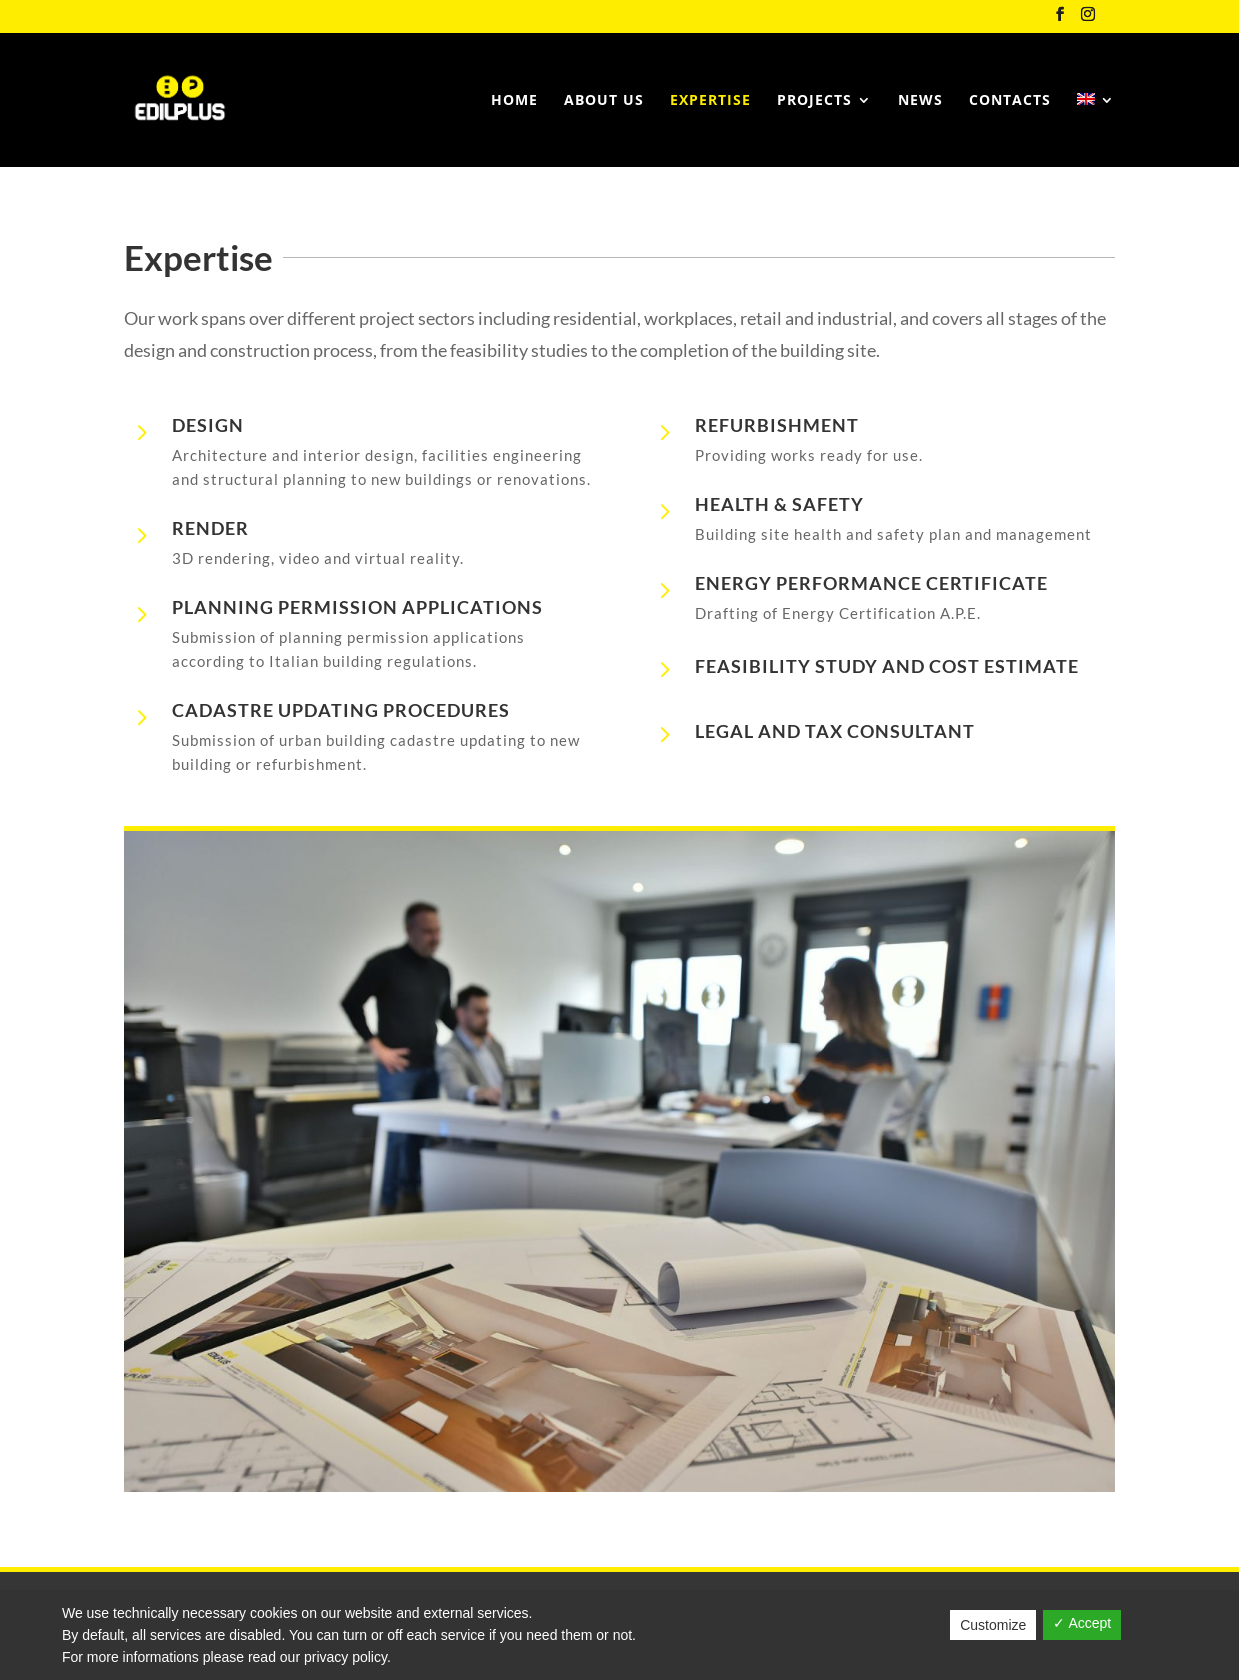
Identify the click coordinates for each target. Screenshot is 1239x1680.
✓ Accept (1082, 1623)
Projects (814, 101)
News (920, 101)
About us (604, 101)
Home (514, 101)
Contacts (1010, 101)
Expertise (710, 101)
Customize (993, 1625)
